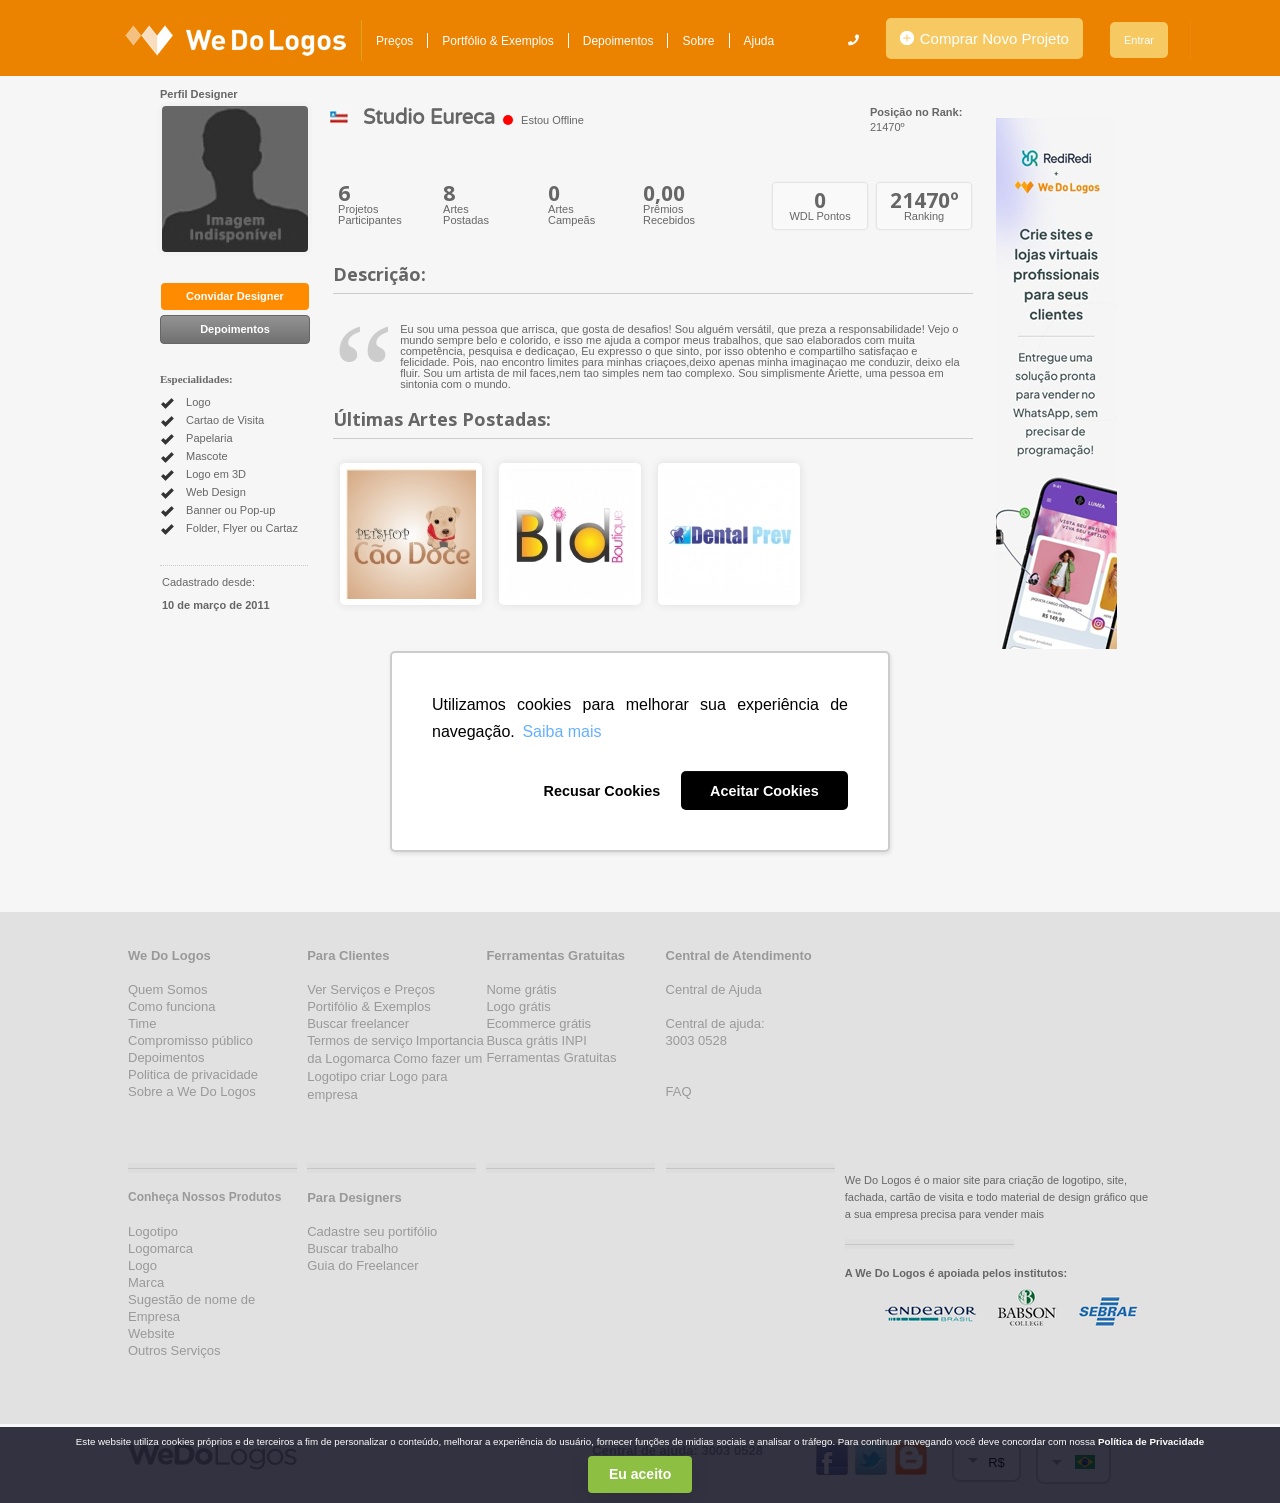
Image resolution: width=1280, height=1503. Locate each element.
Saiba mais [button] (561, 731)
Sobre (698, 41)
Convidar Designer (235, 296)
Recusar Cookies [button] (601, 791)
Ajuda (759, 41)
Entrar (1139, 40)
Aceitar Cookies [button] (764, 791)
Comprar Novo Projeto (984, 38)
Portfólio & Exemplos (497, 41)
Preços (394, 41)
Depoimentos (618, 41)
